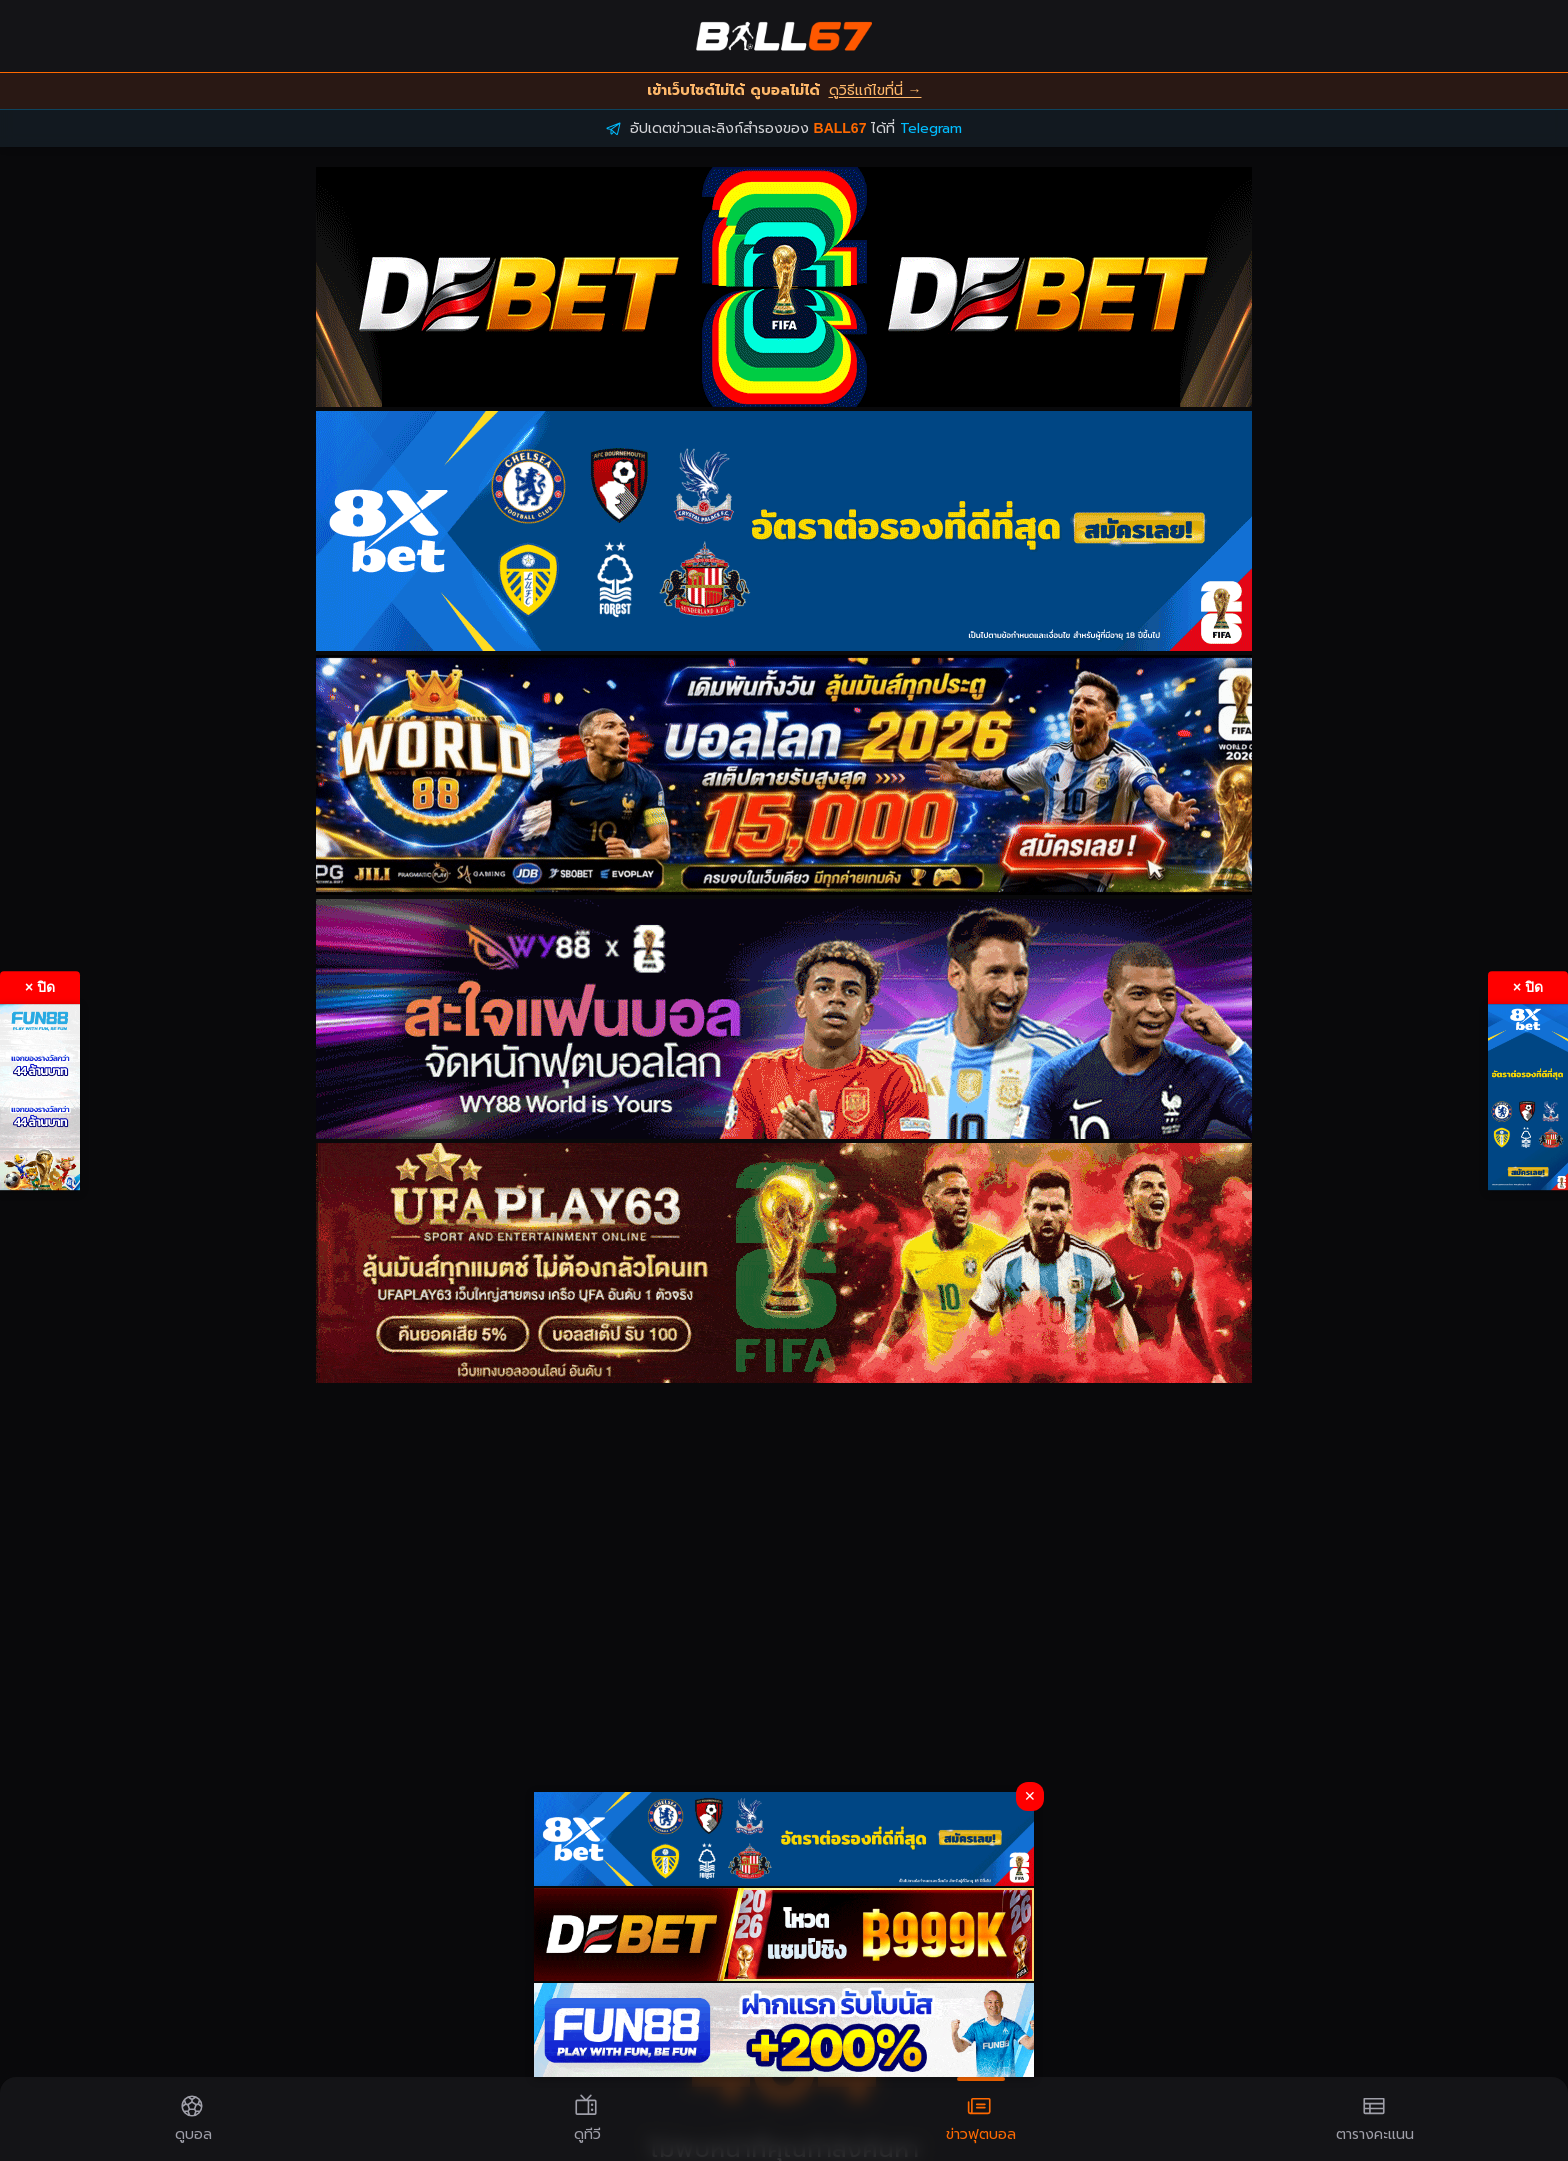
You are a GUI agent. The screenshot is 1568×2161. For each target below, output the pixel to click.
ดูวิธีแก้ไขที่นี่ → (875, 90)
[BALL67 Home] (784, 36)
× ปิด (40, 987)
